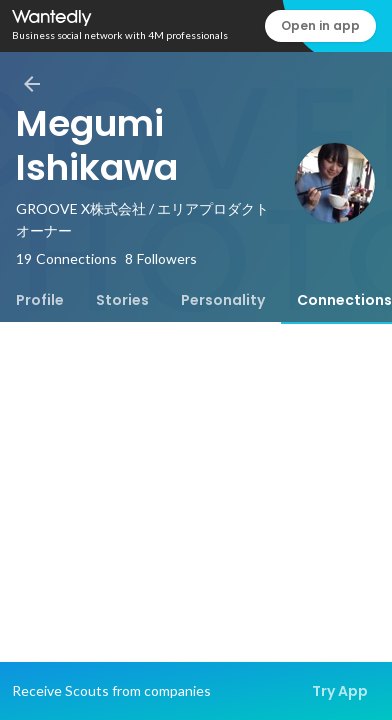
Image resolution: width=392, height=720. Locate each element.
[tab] (40, 300)
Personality (223, 300)
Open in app (320, 25)
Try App (340, 691)
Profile (40, 300)
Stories (122, 300)
